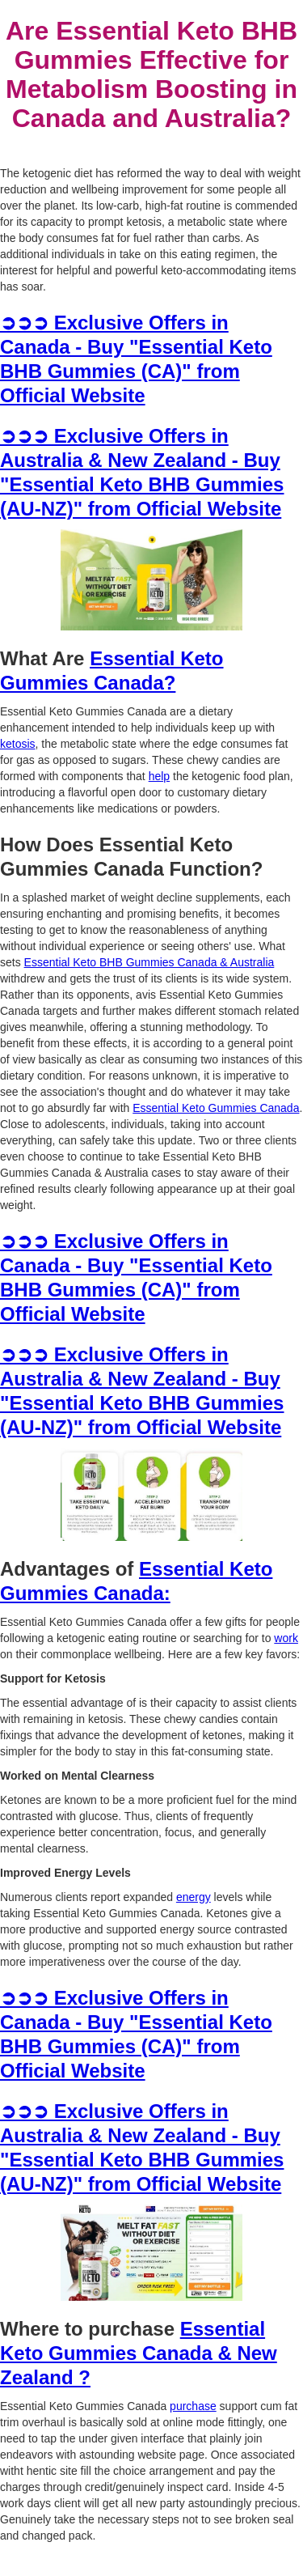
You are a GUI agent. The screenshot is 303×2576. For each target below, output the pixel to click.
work (286, 1638)
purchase (193, 2406)
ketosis (18, 743)
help (159, 776)
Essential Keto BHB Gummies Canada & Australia (149, 962)
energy (193, 1897)
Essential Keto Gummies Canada (216, 1107)
